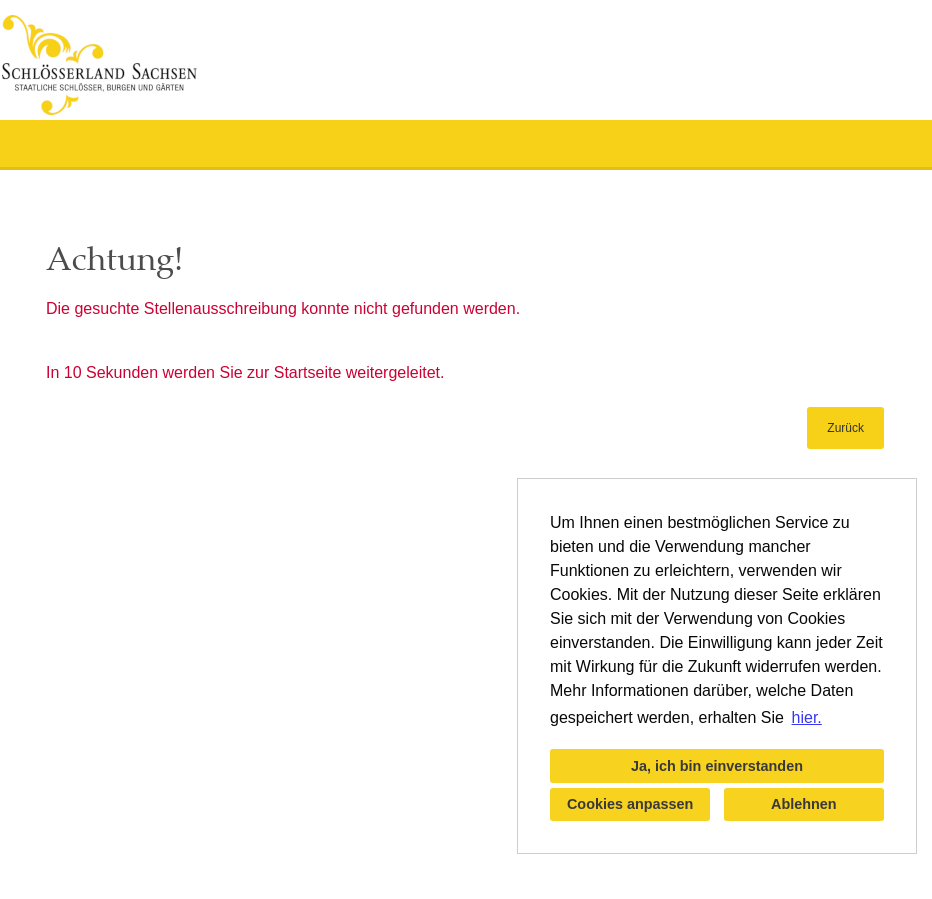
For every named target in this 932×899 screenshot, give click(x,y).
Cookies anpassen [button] (630, 804)
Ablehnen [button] (804, 804)
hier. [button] (807, 717)
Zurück (845, 428)
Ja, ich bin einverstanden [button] (717, 766)
